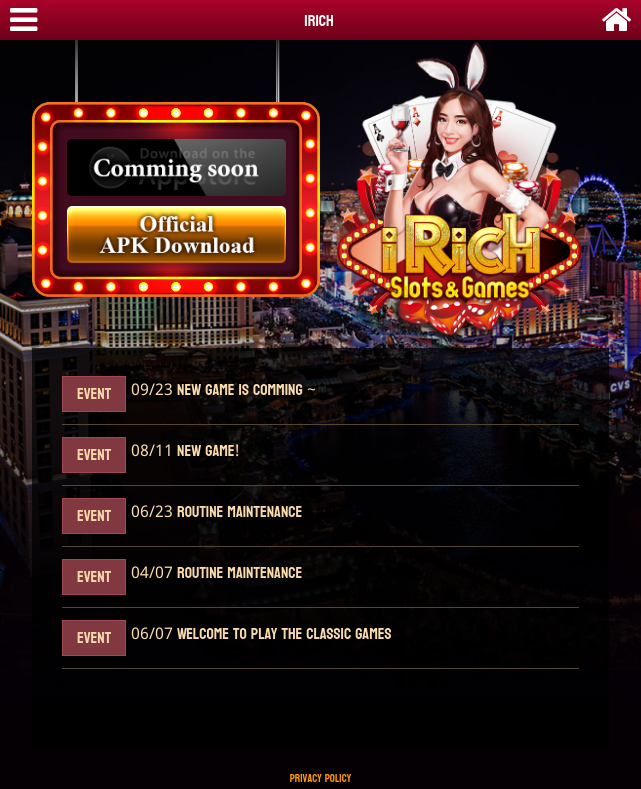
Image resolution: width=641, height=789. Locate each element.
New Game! (206, 451)
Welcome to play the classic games (282, 634)
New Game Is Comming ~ (244, 390)
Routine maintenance (237, 512)
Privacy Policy (321, 779)
